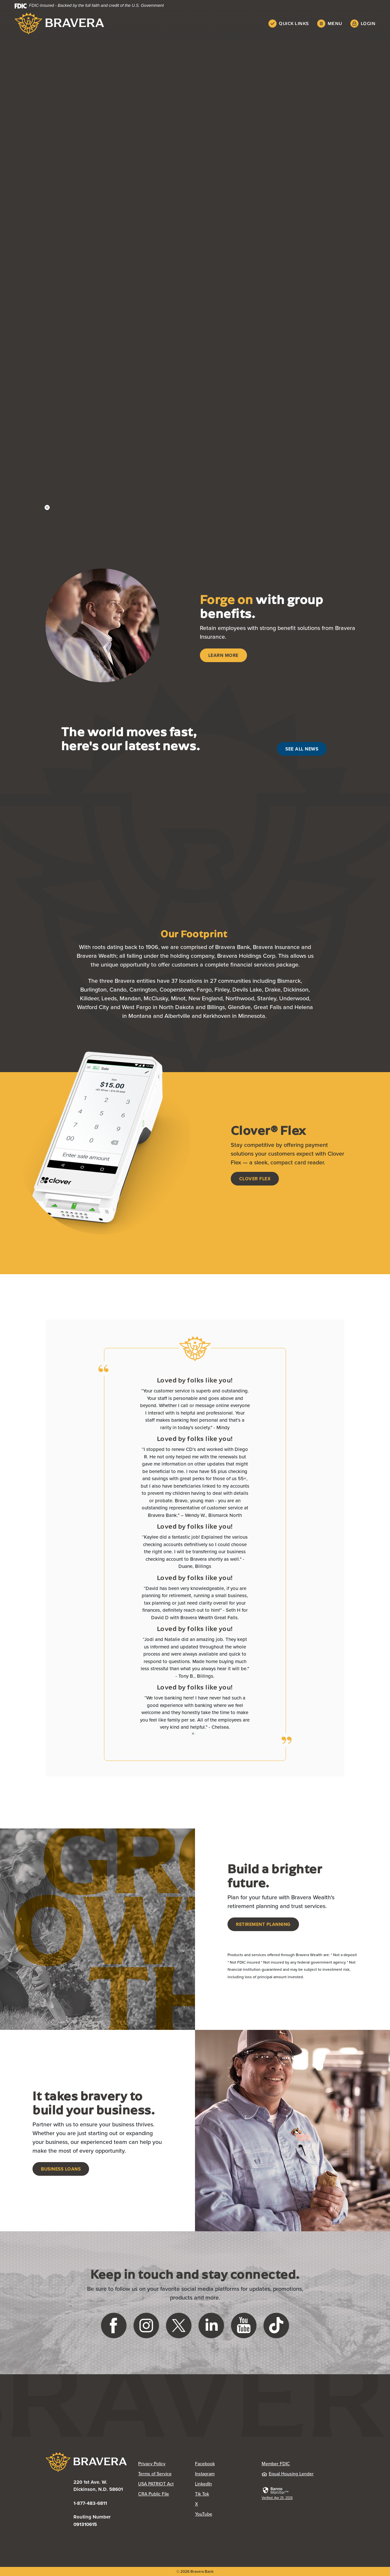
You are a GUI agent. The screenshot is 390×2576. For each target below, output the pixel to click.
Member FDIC (276, 2463)
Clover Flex (255, 1178)
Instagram (204, 2473)
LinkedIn (203, 2483)
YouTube (203, 2514)
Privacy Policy (151, 2463)
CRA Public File (153, 2494)
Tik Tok (202, 2494)
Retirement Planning (263, 1924)
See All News (301, 749)
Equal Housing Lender (288, 2473)
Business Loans (61, 2169)
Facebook (205, 2463)
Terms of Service (155, 2473)
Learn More (223, 655)
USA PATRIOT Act (156, 2483)
